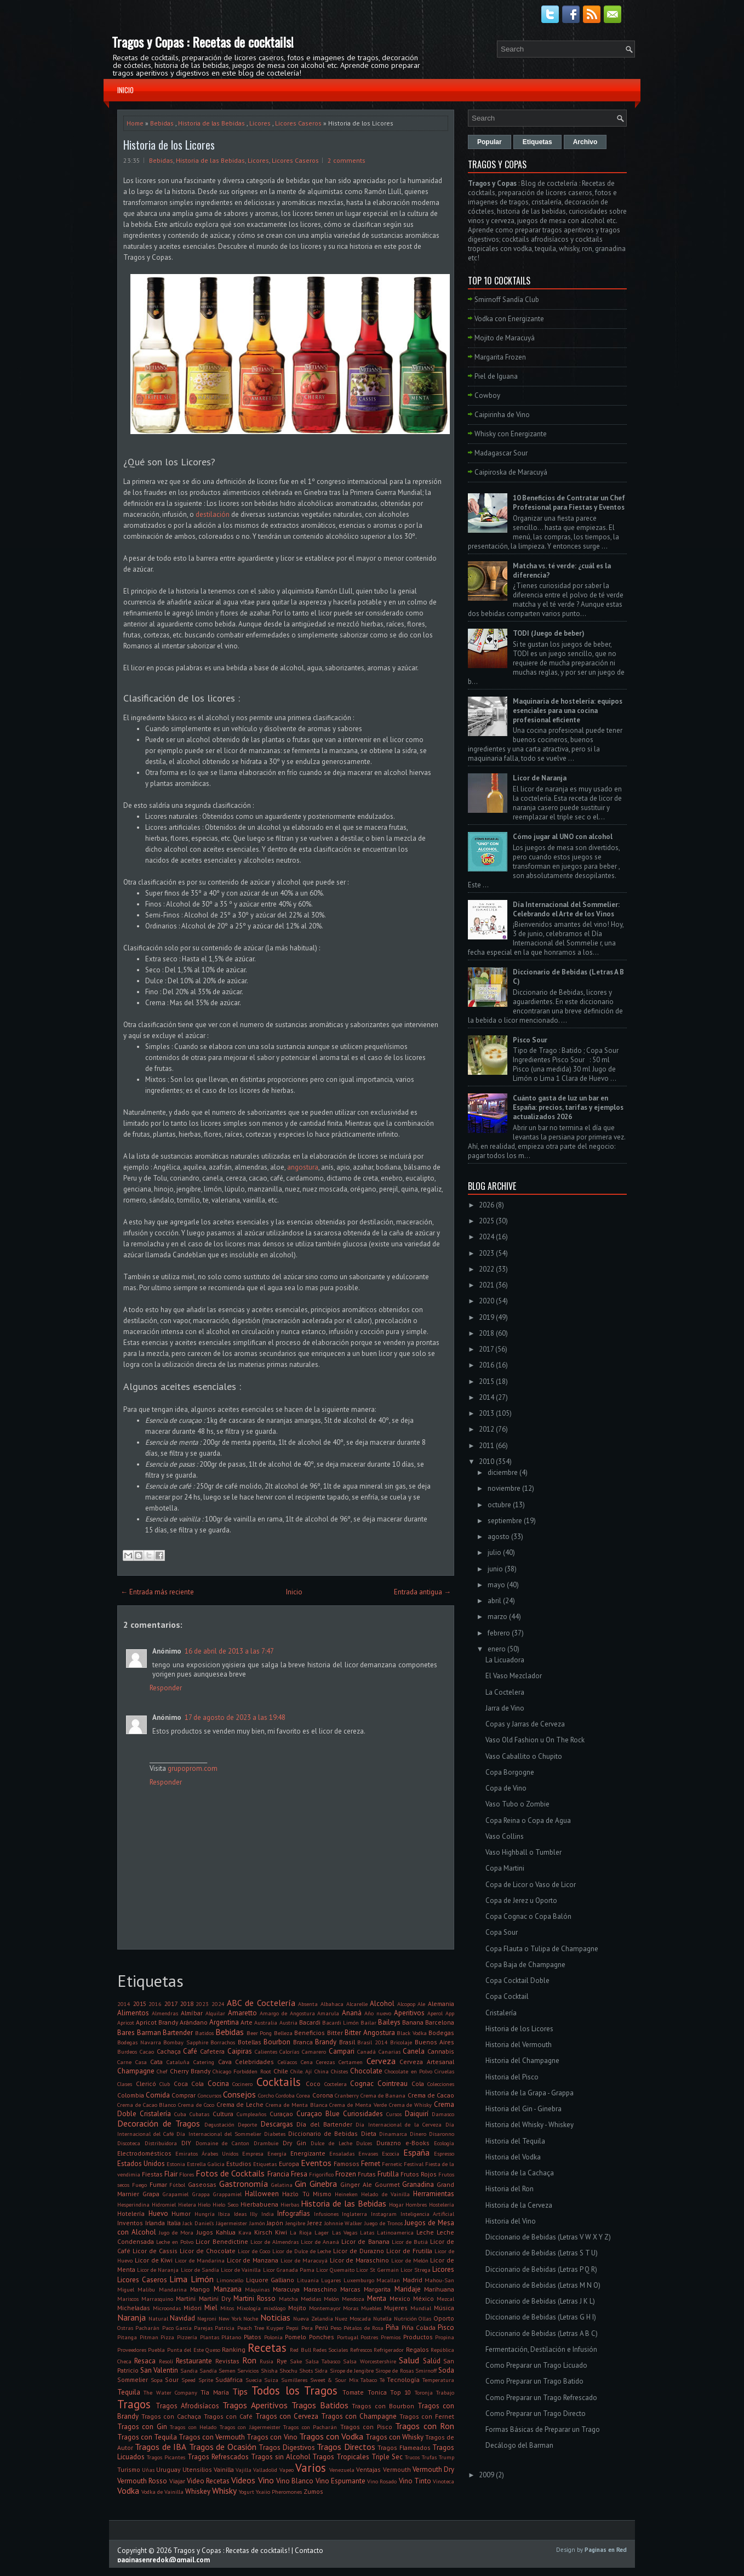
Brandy (325, 2042)
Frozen (345, 2174)
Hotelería (131, 2213)
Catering (203, 2062)
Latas (367, 2232)
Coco (313, 2083)
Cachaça (169, 2051)
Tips (240, 2391)
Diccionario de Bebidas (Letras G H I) (540, 2317)
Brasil (347, 2042)
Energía (277, 2153)
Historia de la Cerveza (518, 2205)
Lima (178, 2278)
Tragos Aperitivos (255, 2405)
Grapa (150, 2194)
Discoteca (128, 2143)
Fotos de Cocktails (230, 2173)
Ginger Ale (356, 2184)
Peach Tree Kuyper (260, 2328)
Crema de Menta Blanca (296, 2104)
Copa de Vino (505, 1788)
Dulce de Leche (331, 2143)
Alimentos (133, 2013)
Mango (200, 2289)
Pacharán (147, 2328)
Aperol (435, 2013)
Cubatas (199, 2114)
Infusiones (326, 2214)
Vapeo (286, 2470)
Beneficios (309, 2032)
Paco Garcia (177, 2328)
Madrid (412, 2280)
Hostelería (441, 2204)
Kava (244, 2232)
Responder (166, 1687)
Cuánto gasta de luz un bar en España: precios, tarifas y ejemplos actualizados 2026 (568, 1107)
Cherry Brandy (190, 2071)
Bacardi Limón (340, 2022)
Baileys (389, 2022)
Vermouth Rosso (142, 2481)
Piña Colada (419, 2327)
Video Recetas (208, 2481)
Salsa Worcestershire (369, 2361)
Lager (321, 2232)
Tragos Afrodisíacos (187, 2405)
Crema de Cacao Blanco (146, 2104)
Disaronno (441, 2134)
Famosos (346, 2163)
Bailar (368, 2022)
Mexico (400, 2298)
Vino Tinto (415, 2481)
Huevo (158, 2213)
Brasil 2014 (372, 2042)
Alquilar (215, 2013)
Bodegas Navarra (139, 2042)
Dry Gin (294, 2143)
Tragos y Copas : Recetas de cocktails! (203, 42)
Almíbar (192, 2013)
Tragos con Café (228, 2416)
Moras (350, 2308)
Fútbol (177, 2185)
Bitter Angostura (370, 2032)
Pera (307, 2328)
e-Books (417, 2143)
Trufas (429, 2457)
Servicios (248, 2370)
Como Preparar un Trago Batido (534, 2381)
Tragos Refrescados (218, 2456)
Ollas (425, 2318)
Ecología (444, 2143)
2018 (186, 2003)
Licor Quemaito (335, 2269)
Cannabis (440, 2051)
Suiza (271, 2380)
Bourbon (277, 2042)
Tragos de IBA (160, 2446)
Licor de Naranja (158, 2269)
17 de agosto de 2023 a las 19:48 (235, 1717)
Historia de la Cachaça (519, 2173)
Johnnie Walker (343, 2223)
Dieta (368, 2133)
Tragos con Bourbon (383, 2406)
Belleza (283, 2033)
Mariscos (128, 2299)
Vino (266, 2480)
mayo (496, 1584)
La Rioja (301, 2232)
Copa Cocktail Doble (517, 1980)
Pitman (149, 2337)
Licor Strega (415, 2269)
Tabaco (368, 2380)
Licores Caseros (298, 123)
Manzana (228, 2289)
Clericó (146, 2083)
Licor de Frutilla (409, 2251)
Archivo (585, 142)
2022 (486, 1269)
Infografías (293, 2213)
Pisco (446, 2327)
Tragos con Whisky (394, 2437)
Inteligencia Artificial (427, 2214)
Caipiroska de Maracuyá (510, 472)
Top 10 (400, 2392)
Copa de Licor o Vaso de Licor (530, 1884)
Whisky (224, 2490)
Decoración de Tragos (158, 2123)
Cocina (218, 2083)
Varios (310, 2467)
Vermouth (397, 2469)
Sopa (157, 2380)
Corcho (266, 2095)
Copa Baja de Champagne (525, 1964)
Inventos (130, 2223)
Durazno (388, 2143)
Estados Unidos (141, 2163)
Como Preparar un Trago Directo (535, 2413)
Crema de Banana (382, 2095)
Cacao (147, 2051)
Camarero (314, 2051)
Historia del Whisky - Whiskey (529, 2124)
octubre (499, 1504)
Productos (418, 2337)
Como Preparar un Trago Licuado (536, 2365)
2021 (486, 1285)
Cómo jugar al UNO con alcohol (563, 836)
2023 (202, 2004)
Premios (390, 2337)
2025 (486, 1221)
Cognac (362, 2083)
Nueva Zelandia (313, 2318)
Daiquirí (416, 2113)
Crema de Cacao (431, 2095)
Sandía (208, 2370)
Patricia (224, 2328)
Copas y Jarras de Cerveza (525, 1724)
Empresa (253, 2153)
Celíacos (287, 2062)
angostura (302, 1167)
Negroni (206, 2318)
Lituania (308, 2280)
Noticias (275, 2317)
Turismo (128, 2469)
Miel (211, 2307)
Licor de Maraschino (360, 2260)
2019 (486, 1317)
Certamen (351, 2062)
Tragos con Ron (424, 2425)
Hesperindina (133, 2204)
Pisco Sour (530, 1040)
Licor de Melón (409, 2260)
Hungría (204, 2214)
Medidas (311, 2299)
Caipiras (239, 2051)
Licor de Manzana (253, 2260)
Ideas (240, 2214)
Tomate (353, 2392)
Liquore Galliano (270, 2280)
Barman (149, 2032)
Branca (303, 2042)
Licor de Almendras (274, 2242)
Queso (212, 2349)
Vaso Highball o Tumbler (523, 1852)
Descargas (277, 2124)
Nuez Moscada (353, 2318)
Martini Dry (215, 2298)
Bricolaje (401, 2042)
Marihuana (439, 2289)
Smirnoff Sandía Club (506, 299)
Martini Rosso (254, 2298)
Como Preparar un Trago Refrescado (541, 2397)
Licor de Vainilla (241, 2269)
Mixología (249, 2308)
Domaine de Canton (223, 2143)
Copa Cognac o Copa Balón (528, 1916)
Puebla (156, 2349)
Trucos (412, 2457)
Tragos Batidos (319, 2405)
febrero (499, 1633)
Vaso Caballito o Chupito (523, 1756)
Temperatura (438, 2380)
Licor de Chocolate (208, 2251)
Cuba (180, 2114)
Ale (421, 2004)
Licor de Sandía (200, 2269)
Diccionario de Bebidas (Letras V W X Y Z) (548, 2237)
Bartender (178, 2032)
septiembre (505, 1520)
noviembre (504, 1488)
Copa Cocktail (507, 1996)
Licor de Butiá (410, 2242)
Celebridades (254, 2062)
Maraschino (320, 2289)
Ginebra (323, 2183)
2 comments (346, 160)
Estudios (238, 2163)
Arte (247, 2022)
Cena (307, 2062)
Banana (412, 2022)
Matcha (288, 2299)
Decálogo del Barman (519, 2445)
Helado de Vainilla (385, 2194)
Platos (252, 2337)
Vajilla (243, 2470)
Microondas (167, 2308)
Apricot (125, 2022)
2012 (486, 1429)
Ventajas (368, 2469)
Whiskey (197, 2491)
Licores (260, 123)
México (423, 2298)
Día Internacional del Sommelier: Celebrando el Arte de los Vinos (566, 909)
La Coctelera (504, 1692)
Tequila (128, 2392)
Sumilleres (294, 2380)
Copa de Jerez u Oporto (521, 1900)
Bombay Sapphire (185, 2042)
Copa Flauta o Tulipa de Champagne (541, 1948)
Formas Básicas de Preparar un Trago (542, 2429)
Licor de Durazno (358, 2251)
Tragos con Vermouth (212, 2437)
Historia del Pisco (512, 2077)
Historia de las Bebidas (211, 123)
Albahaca (332, 2004)
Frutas (367, 2174)
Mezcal (445, 2299)
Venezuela (341, 2470)
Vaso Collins (504, 1836)
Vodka (128, 2490)
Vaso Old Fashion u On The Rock (535, 1740)
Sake (296, 2361)
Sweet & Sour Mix (334, 2380)
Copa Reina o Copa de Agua (528, 1820)
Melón (331, 2299)
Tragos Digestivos (286, 2447)
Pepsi (292, 2328)
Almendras (165, 2013)
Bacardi (310, 2022)
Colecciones (440, 2084)
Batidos (204, 2033)
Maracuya (286, 2289)
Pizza (167, 2337)
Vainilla (224, 2469)
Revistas (227, 2361)
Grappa (201, 2194)
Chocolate (366, 2071)
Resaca (145, 2361)
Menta (376, 2298)
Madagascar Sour (501, 453)
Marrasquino (157, 2299)
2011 (486, 1445)
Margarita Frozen (500, 357)
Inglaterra (354, 2214)
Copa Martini (504, 1868)
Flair (171, 2174)
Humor (181, 2213)
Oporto (443, 2318)
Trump (446, 2457)
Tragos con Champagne (359, 2416)
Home (135, 123)
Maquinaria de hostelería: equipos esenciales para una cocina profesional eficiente (567, 711)
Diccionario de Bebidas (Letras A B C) (541, 2333)
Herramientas (433, 2193)
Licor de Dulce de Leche (301, 2251)
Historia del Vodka (513, 2157)
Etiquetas (265, 2164)
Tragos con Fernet (426, 2416)
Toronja (424, 2392)
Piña (392, 2327)
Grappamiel (227, 2194)
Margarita (377, 2289)
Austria (288, 2022)
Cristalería (155, 2113)
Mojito (297, 2308)
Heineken (346, 2194)
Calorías (289, 2051)
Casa (141, 2062)
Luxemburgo (359, 2280)
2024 (218, 2004)
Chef (162, 2071)
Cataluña (178, 2062)
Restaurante (194, 2361)
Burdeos (127, 2051)
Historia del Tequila (515, 2141)
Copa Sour (501, 1932)
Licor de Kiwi (154, 2260)
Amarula (328, 2013)
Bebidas (162, 123)
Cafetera (212, 2051)
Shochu (288, 2370)
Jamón (257, 2223)
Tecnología (403, 2379)
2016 (155, 2004)
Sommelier (132, 2379)
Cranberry (347, 2095)
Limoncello (229, 2280)
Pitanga (127, 2337)
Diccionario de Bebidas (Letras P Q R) (541, 2269)
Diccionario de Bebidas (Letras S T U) (541, 2253)
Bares (126, 2032)
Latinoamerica (395, 2232)
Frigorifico (321, 2174)
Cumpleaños (251, 2114)
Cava (225, 2062)
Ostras (125, 2328)
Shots (306, 2370)
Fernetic (392, 2164)
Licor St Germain (377, 2269)
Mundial (420, 2308)
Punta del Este (185, 2349)
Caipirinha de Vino (502, 414)
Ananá (352, 2013)
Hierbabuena (259, 2204)
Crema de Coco (196, 2104)
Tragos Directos (346, 2446)
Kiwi (281, 2232)
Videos (243, 2480)
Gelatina (282, 2185)
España (416, 2152)
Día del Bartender (324, 2124)
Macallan (388, 2280)
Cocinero (242, 2084)
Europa (289, 2163)
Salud (409, 2360)
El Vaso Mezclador (513, 1675)
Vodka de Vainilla (162, 2491)
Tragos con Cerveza (286, 2416)
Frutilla (388, 2174)
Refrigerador (389, 2349)
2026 (486, 1205)
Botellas (249, 2042)
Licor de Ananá (320, 2242)
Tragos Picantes (166, 2457)
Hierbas (290, 2204)
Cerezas (325, 2062)
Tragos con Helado (193, 2427)
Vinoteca (443, 2481)
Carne (124, 2062)
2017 (171, 2003)
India (267, 2214)
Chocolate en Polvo (408, 2071)
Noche (250, 2318)
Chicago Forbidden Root (242, 2071)
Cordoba (285, 2095)
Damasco (443, 2114)
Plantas (209, 2337)
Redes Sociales (330, 2349)
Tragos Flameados (403, 2447)
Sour (172, 2379)
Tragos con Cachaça (171, 2416)
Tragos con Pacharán (310, 2427)
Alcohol (382, 2003)
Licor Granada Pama (288, 2269)
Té (382, 2380)
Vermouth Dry (433, 2469)
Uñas (148, 2470)
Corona (322, 2095)
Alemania (441, 2003)
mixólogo (274, 2308)
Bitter (335, 2032)
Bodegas (441, 2032)
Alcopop (406, 2004)
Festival (413, 2164)
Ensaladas (341, 2153)
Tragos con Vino (272, 2437)
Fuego (139, 2185)
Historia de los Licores (169, 144)
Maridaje (407, 2289)
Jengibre (295, 2223)
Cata (156, 2062)
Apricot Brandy (157, 2022)
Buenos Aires (435, 2042)
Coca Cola (189, 2083)
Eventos (316, 2162)
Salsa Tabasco (322, 2361)
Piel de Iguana (496, 376)
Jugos (205, 2232)
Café (190, 2051)
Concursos (209, 2095)
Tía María (214, 2392)
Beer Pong (259, 2033)
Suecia (253, 2380)
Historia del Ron (509, 2188)
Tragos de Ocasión (222, 2446)
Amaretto (242, 2013)
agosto (499, 1536)
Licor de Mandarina (200, 2260)
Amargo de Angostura (287, 2013)
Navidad (182, 2318)
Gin (300, 2183)
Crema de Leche (240, 2104)
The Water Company (170, 2392)
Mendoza (353, 2299)
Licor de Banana (365, 2241)
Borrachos (222, 2042)
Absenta (308, 2004)
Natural (158, 2318)
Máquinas (257, 2289)
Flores (186, 2174)
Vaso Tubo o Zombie (517, 1804)
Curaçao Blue (318, 2113)
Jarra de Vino (504, 1708)
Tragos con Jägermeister (250, 2427)
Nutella (382, 2318)
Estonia (176, 2164)
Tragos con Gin (142, 2426)
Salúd (431, 2361)
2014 (123, 2004)
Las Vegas (344, 2232)
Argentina (224, 2022)
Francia (278, 2174)
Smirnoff (426, 2370)
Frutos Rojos (418, 2174)
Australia (265, 2022)
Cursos (394, 2114)
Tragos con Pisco (366, 2427)
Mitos (227, 2308)
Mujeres (396, 2308)
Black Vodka (412, 2033)
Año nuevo (377, 2013)
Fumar (158, 2184)
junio (495, 1569)
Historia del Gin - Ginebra (523, 2108)
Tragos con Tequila (147, 2437)
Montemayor (325, 2308)
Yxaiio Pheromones (279, 2491)
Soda (446, 2370)
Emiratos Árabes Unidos (206, 2153)
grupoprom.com (193, 1768)
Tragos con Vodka (331, 2436)
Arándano (194, 2022)
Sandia (189, 2370)
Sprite (205, 2380)
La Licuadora (504, 1660)
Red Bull (300, 2349)
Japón (275, 2223)
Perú (321, 2327)
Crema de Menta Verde (357, 2104)
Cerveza (381, 2060)
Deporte (247, 2124)
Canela (414, 2051)
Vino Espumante (340, 2481)
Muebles (371, 2308)
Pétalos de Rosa (364, 2328)
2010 (486, 1461)
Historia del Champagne (522, 2060)
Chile (280, 2071)
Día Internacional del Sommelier (218, 2134)
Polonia (273, 2337)
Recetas (267, 2347)
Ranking (233, 2349)
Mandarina (173, 2289)
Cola (417, 2083)
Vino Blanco (294, 2481)
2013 (486, 1413)
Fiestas (152, 2174)
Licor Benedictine (222, 2241)
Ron (249, 2360)
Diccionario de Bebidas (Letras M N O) (542, 2285)
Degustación (219, 2124)
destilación (213, 514)
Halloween (262, 2193)
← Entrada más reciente (157, 1592)
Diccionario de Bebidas (323, 2133)
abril (494, 1600)
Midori (193, 2308)
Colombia (130, 2095)
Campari (341, 2051)
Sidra (321, 2370)
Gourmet (387, 2184)
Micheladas (133, 2308)
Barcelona (439, 2022)
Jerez (314, 2223)
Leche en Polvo (174, 2242)
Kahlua (226, 2232)
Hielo (204, 2204)
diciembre (503, 1472)
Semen (227, 2370)
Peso (335, 2328)
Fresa (299, 2174)
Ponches (321, 2337)
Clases (124, 2084)
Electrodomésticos (144, 2153)
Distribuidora (161, 2143)
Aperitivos (409, 2013)
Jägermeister (231, 2223)
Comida (158, 2095)
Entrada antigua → (422, 1592)
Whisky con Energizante (510, 433)
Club (164, 2084)
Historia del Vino (510, 2221)
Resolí (166, 2361)
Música (444, 2308)
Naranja (131, 2317)
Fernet (370, 2163)
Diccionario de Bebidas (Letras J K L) (540, 2301)
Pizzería (187, 2337)
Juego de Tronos (383, 2223)
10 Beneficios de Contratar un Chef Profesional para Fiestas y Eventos (569, 502)
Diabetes (274, 2134)
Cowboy (487, 395)
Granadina (418, 2184)
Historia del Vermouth (518, 2044)
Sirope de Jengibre (352, 2370)
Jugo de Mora (176, 2232)
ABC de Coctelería (261, 2002)
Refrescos (361, 2349)
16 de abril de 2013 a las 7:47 (229, 1651)
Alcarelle (357, 2004)
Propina (444, 2337)
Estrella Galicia (206, 2164)
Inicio (125, 89)
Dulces (364, 2143)
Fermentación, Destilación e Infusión (541, 2349)
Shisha (269, 2370)
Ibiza (224, 2214)
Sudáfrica (229, 2379)
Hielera (187, 2204)
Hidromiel (164, 2204)
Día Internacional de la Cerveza (399, 2124)
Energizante (307, 2153)
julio (494, 1552)
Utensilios (197, 2469)
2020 (486, 1301)
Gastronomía (243, 2183)
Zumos (313, 2491)
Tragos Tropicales (340, 2456)
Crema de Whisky (410, 2104)
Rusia (266, 2361)
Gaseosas (202, 2184)
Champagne (135, 2071)
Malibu (146, 2289)
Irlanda (155, 2223)
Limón (202, 2278)
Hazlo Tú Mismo (306, 2194)
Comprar (183, 2095)
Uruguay (168, 2469)
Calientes (266, 2051)
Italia (174, 2223)
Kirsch (263, 2232)
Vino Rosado (382, 2481)
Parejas (203, 2328)
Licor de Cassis (155, 2251)
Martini (186, 2298)
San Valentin (159, 2370)
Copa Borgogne (509, 1772)
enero (497, 1649)
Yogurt (246, 2491)
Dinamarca (393, 2134)
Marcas (350, 2289)
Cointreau (392, 2083)
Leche (425, 2232)
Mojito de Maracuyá (504, 338)
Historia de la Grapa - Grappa (529, 2093)
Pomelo (295, 2337)
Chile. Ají (301, 2071)
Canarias (389, 2051)
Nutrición (405, 2318)
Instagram (384, 2214)
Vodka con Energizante (509, 318)
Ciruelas (444, 2071)
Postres (369, 2337)
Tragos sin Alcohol (281, 2456)
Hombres (416, 2204)
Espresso (444, 2153)
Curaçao (281, 2114)
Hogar (396, 2204)
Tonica (377, 2392)
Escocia (390, 2153)
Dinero (418, 2134)
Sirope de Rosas (394, 2370)
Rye (282, 2361)
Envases (368, 2153)
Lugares (331, 2280)
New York (230, 2318)
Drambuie (266, 2143)
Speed (188, 2380)
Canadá (366, 2051)
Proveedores (131, 2349)
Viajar (177, 2481)
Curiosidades (363, 2113)
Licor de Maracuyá (304, 2260)
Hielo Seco (225, 2204)
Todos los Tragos (294, 2390)
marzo (497, 1616)
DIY (186, 2143)
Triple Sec (387, 2456)
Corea (303, 2095)
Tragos (134, 2404)
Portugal (347, 2337)
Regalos (417, 2349)
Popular (489, 142)
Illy (253, 2214)
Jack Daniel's (198, 2223)
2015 (139, 2003)
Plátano (231, 2337)
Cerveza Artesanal (426, 2062)
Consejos (239, 2094)
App (449, 2013)
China (321, 2071)
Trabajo (445, 2392)
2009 (486, 2475)
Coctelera (335, 2084)
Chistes (339, 2071)
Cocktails (278, 2082)
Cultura (223, 2114)
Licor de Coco (254, 2251)
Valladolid (265, 2470)
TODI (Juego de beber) (549, 633)
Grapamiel (175, 2194)
